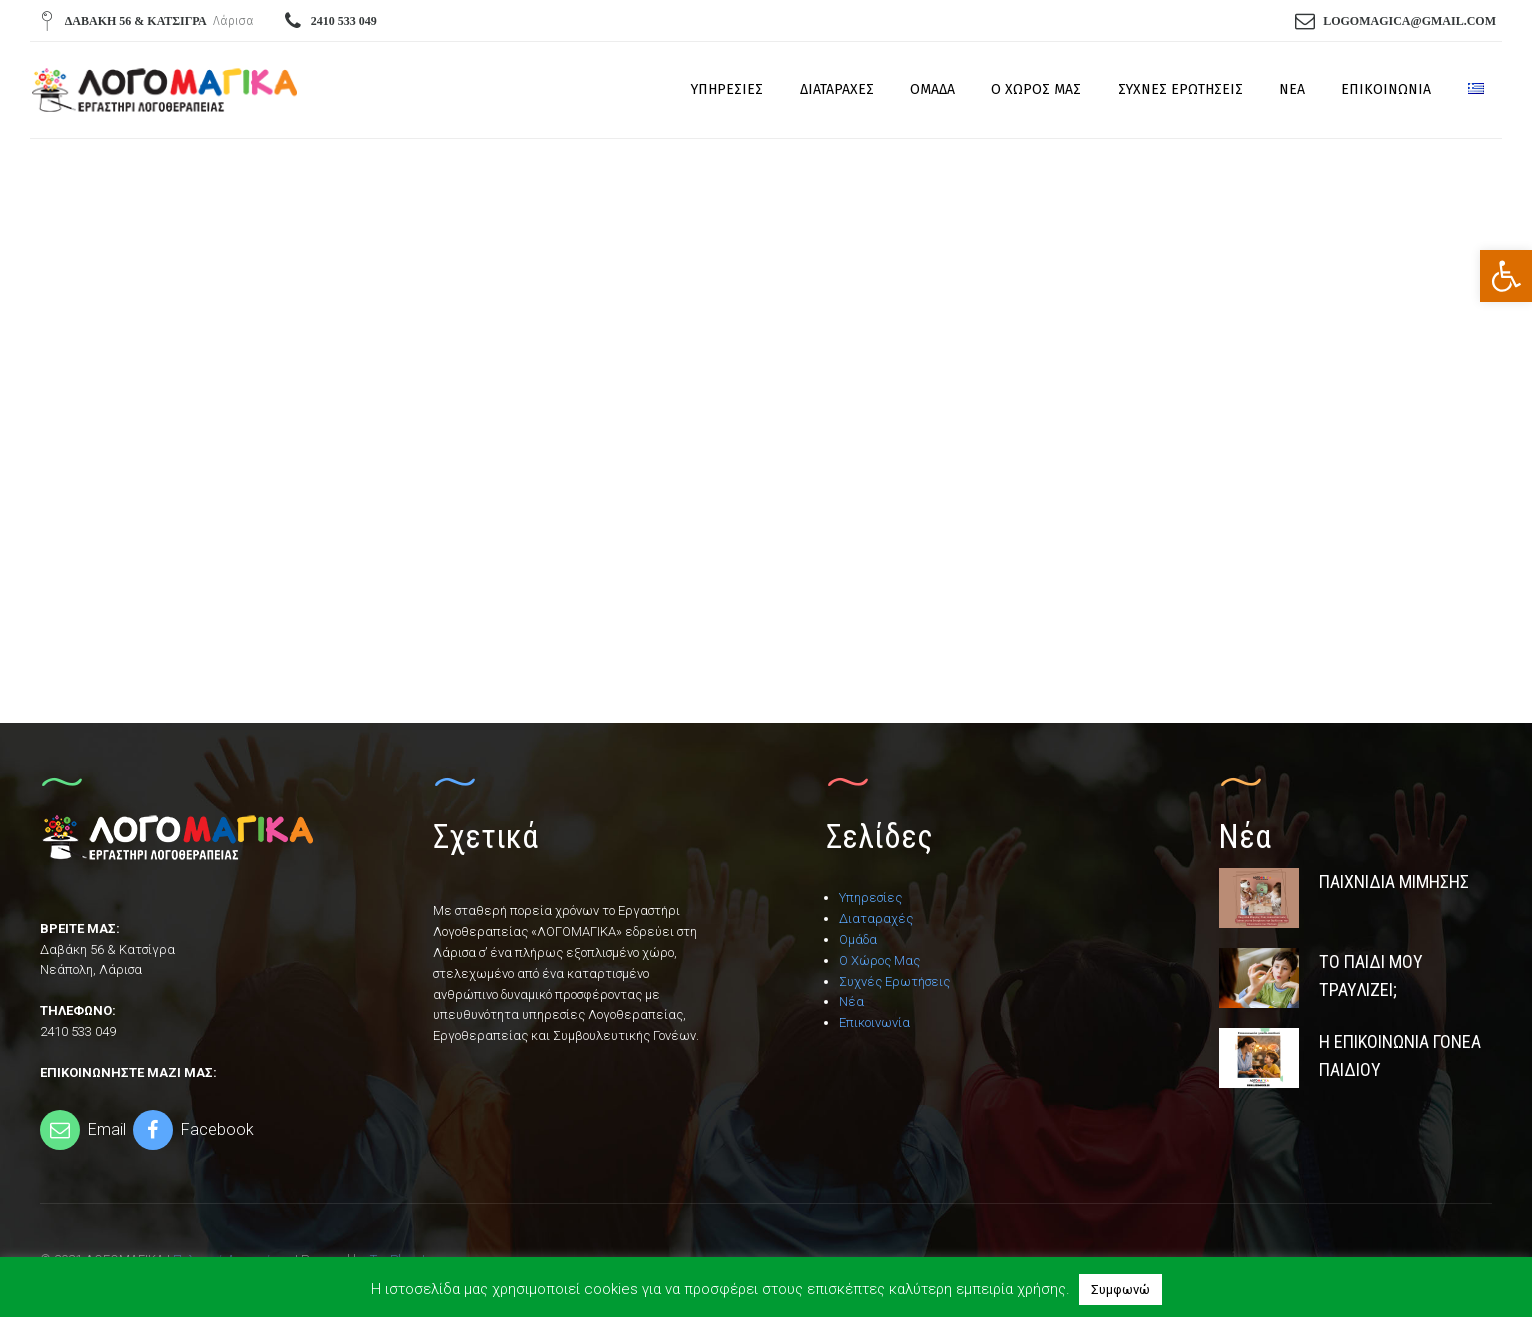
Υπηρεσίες (727, 89)
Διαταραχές (837, 89)
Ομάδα (932, 89)
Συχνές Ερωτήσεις (1180, 89)
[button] (1506, 276)
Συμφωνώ (1120, 1289)
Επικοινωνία (1386, 89)
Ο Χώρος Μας (1036, 89)
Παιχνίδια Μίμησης (1394, 881)
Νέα (1292, 89)
